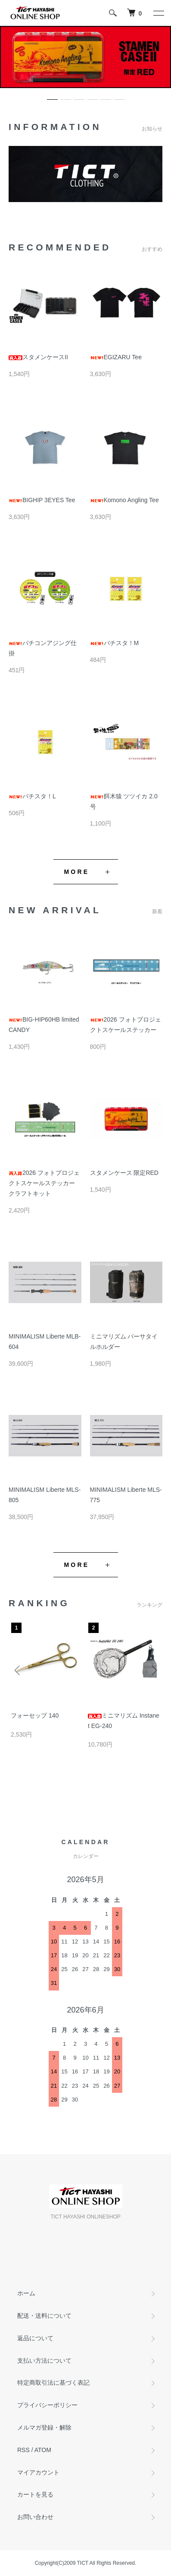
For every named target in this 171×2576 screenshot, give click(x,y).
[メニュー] (158, 13)
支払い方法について (44, 2360)
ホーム (26, 2293)
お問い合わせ (35, 2516)
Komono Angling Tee (124, 500)
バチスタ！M (114, 642)
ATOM (42, 2449)
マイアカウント (38, 2472)
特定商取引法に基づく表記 (53, 2382)
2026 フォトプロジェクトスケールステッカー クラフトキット (44, 1183)
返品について (35, 2338)
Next (152, 1670)
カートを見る (35, 2494)
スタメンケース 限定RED (124, 1172)
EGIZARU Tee (119, 357)
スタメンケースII (38, 357)
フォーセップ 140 (35, 1715)
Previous (18, 1670)
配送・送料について (44, 2315)
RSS (23, 2449)
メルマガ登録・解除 (44, 2427)
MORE (77, 871)
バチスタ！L (32, 796)
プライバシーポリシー (47, 2405)
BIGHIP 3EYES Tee (42, 500)
